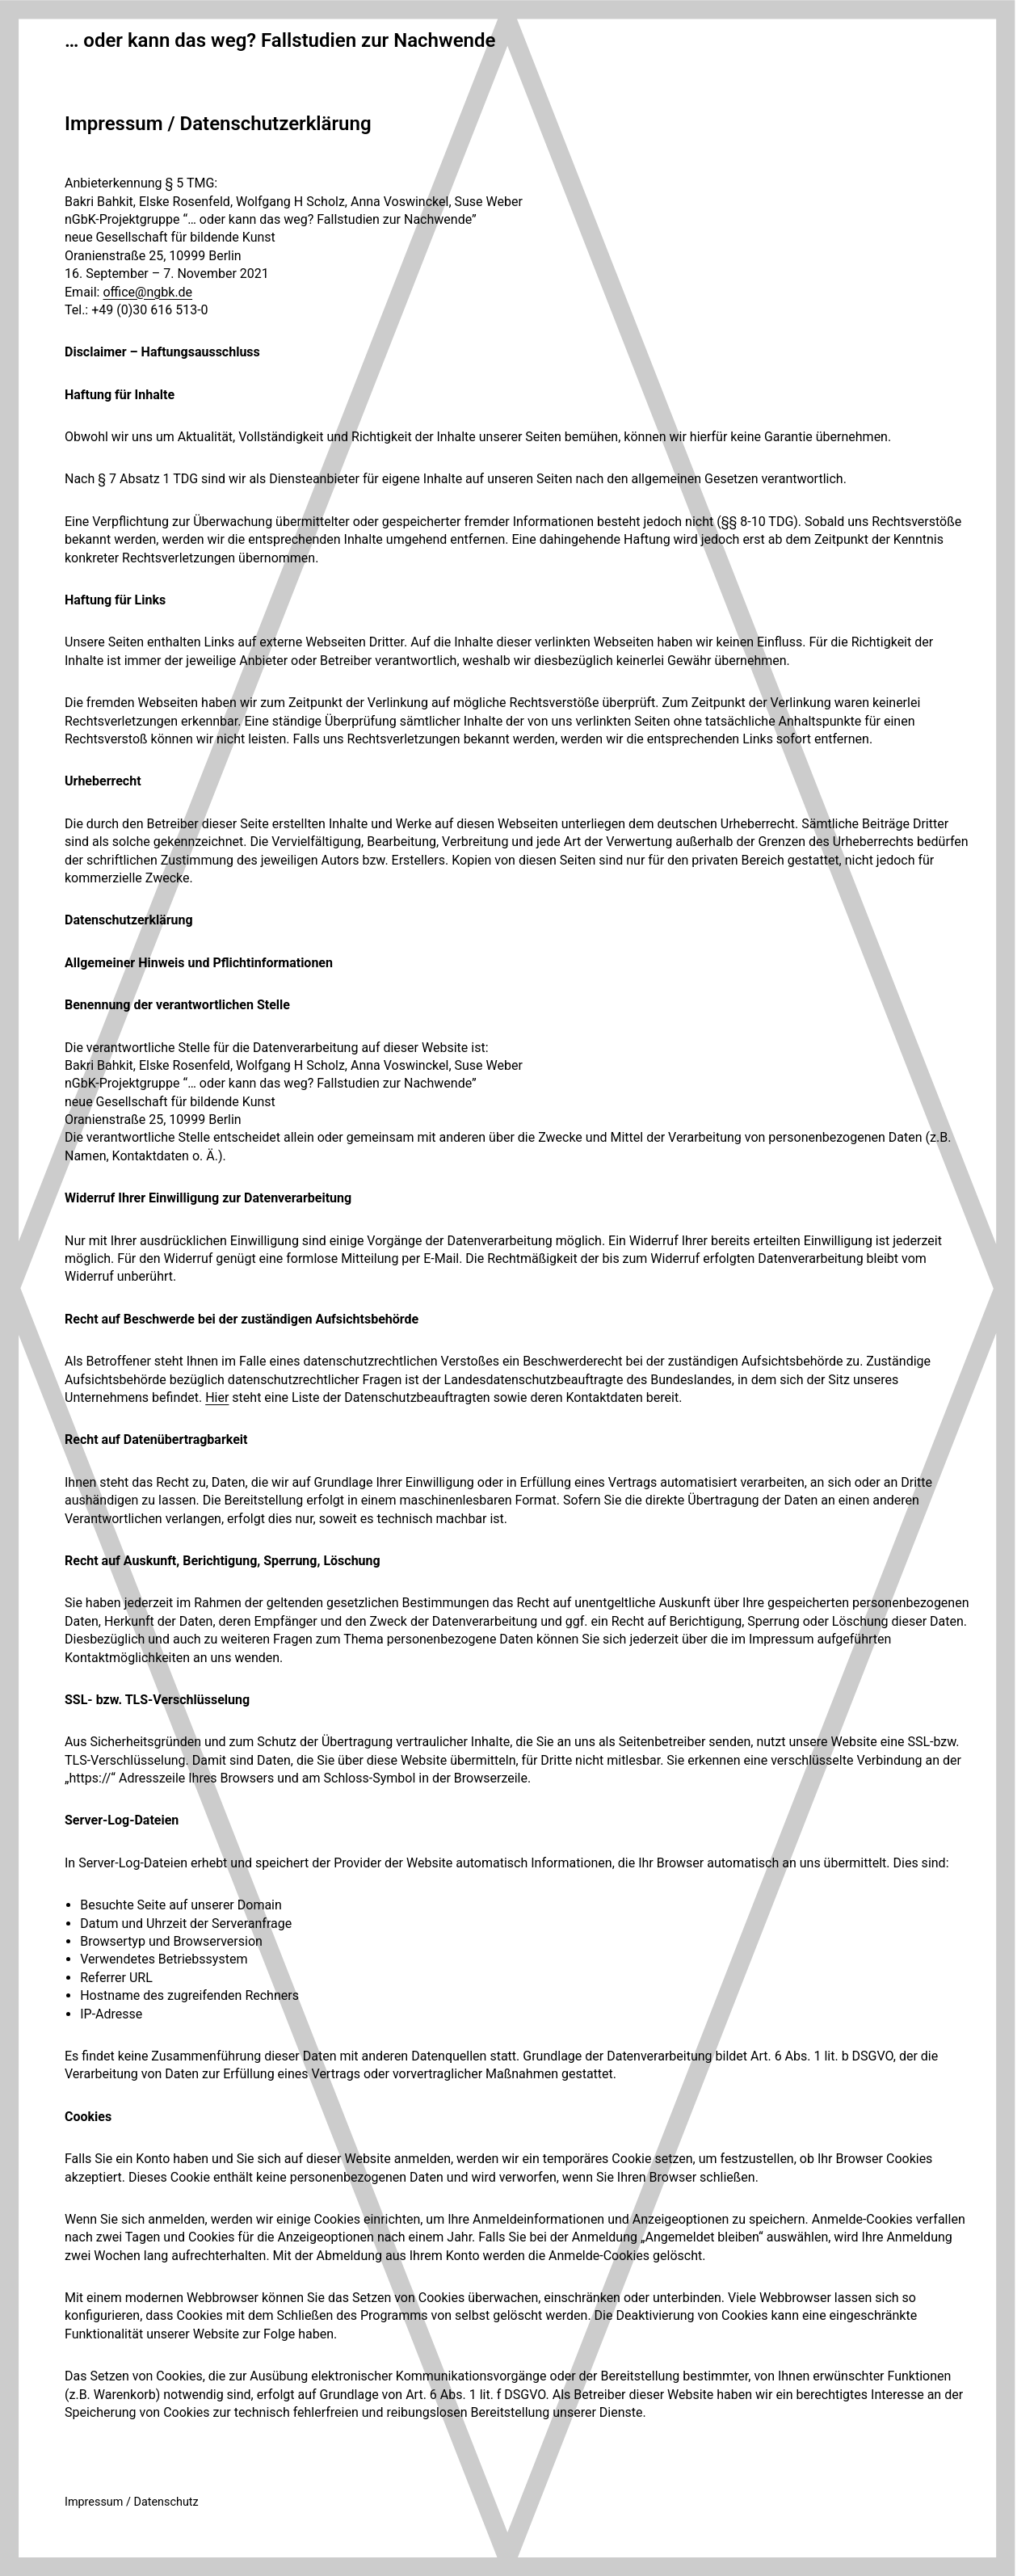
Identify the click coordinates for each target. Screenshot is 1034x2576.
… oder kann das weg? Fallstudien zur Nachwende (280, 40)
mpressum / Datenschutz (133, 2502)
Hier (217, 1397)
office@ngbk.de (147, 292)
